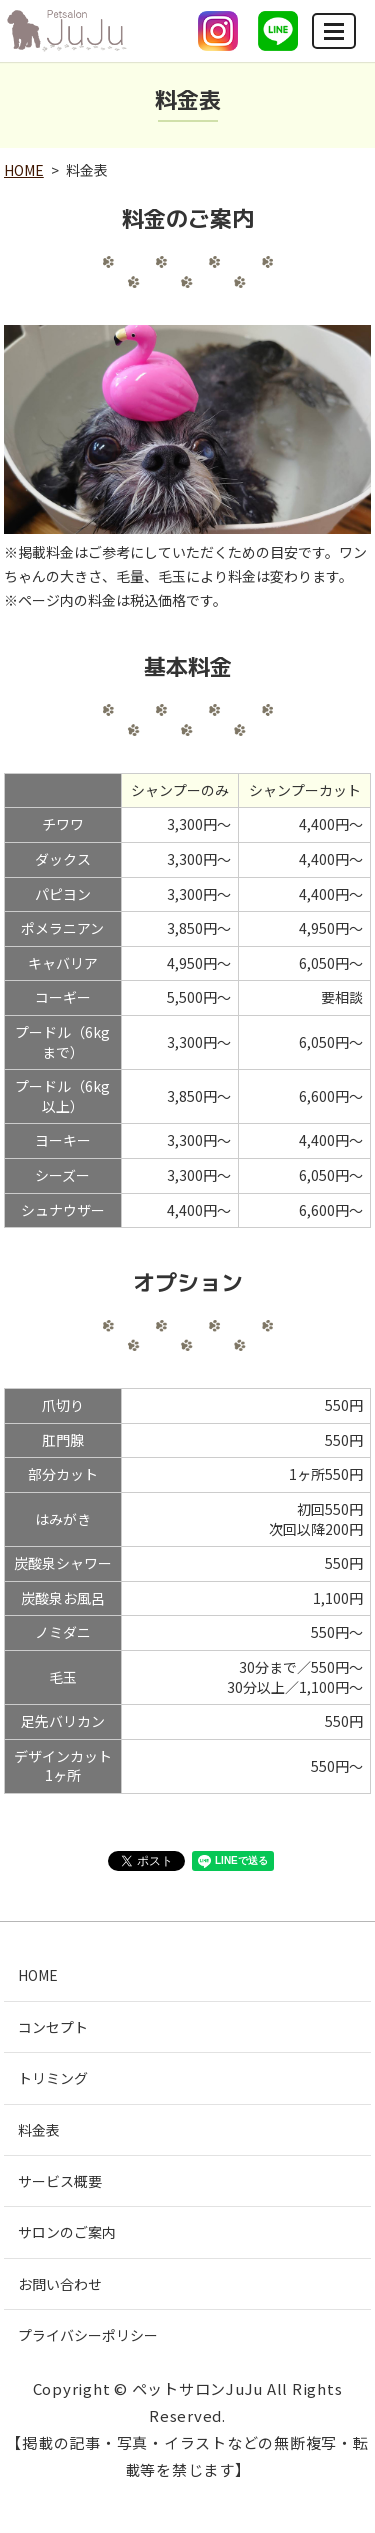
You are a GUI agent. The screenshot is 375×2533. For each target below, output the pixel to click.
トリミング (53, 2078)
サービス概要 (60, 2181)
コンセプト (53, 2027)
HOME (24, 170)
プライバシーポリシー (88, 2335)
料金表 (39, 2130)
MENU (335, 39)
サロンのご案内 (67, 2232)
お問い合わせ (60, 2284)
